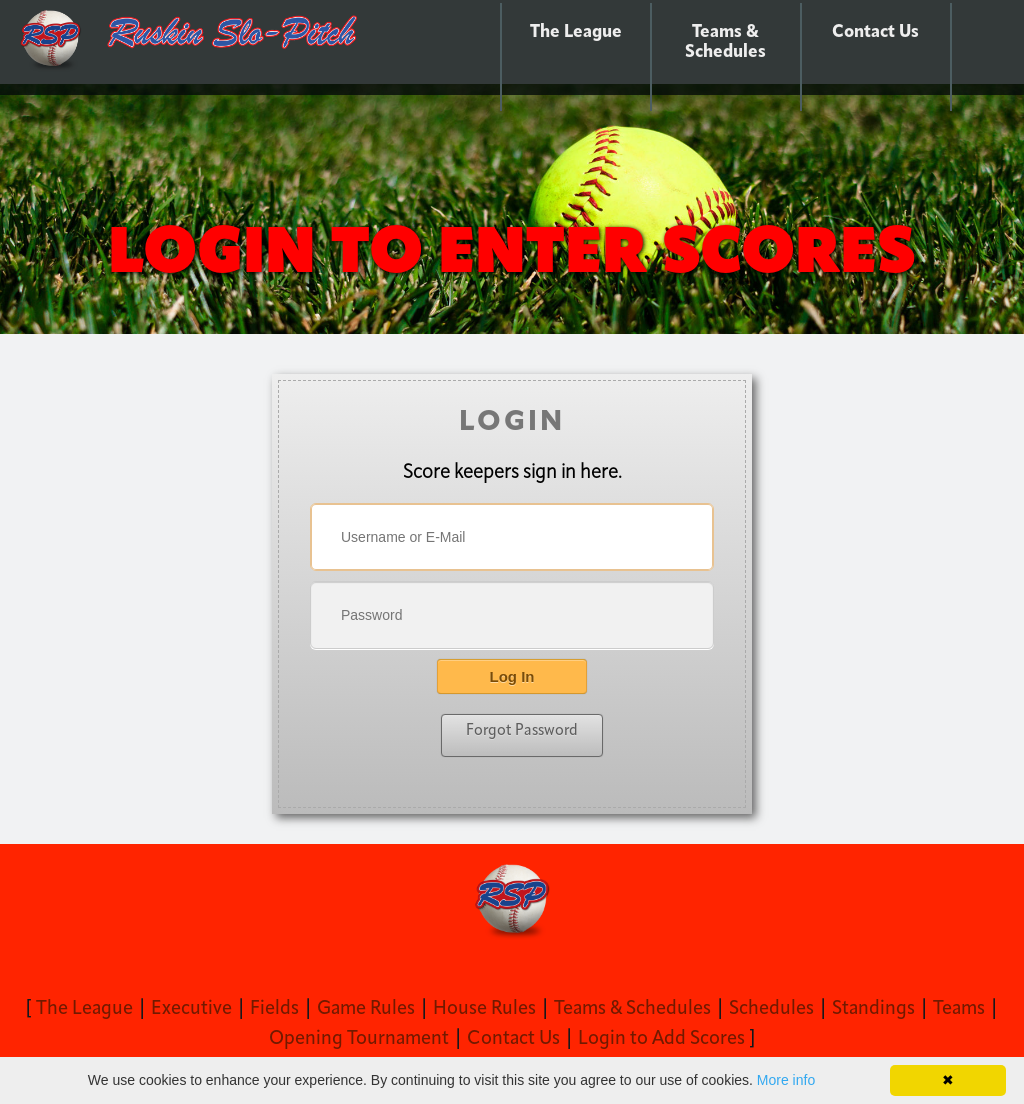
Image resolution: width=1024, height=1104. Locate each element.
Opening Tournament (359, 1039)
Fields (274, 1009)
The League (576, 32)
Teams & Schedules (725, 42)
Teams (959, 1009)
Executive (191, 1009)
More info (786, 1080)
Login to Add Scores (661, 1039)
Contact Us (875, 32)
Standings (873, 1009)
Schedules (771, 1009)
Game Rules (366, 1009)
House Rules (484, 1009)
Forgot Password (522, 731)
